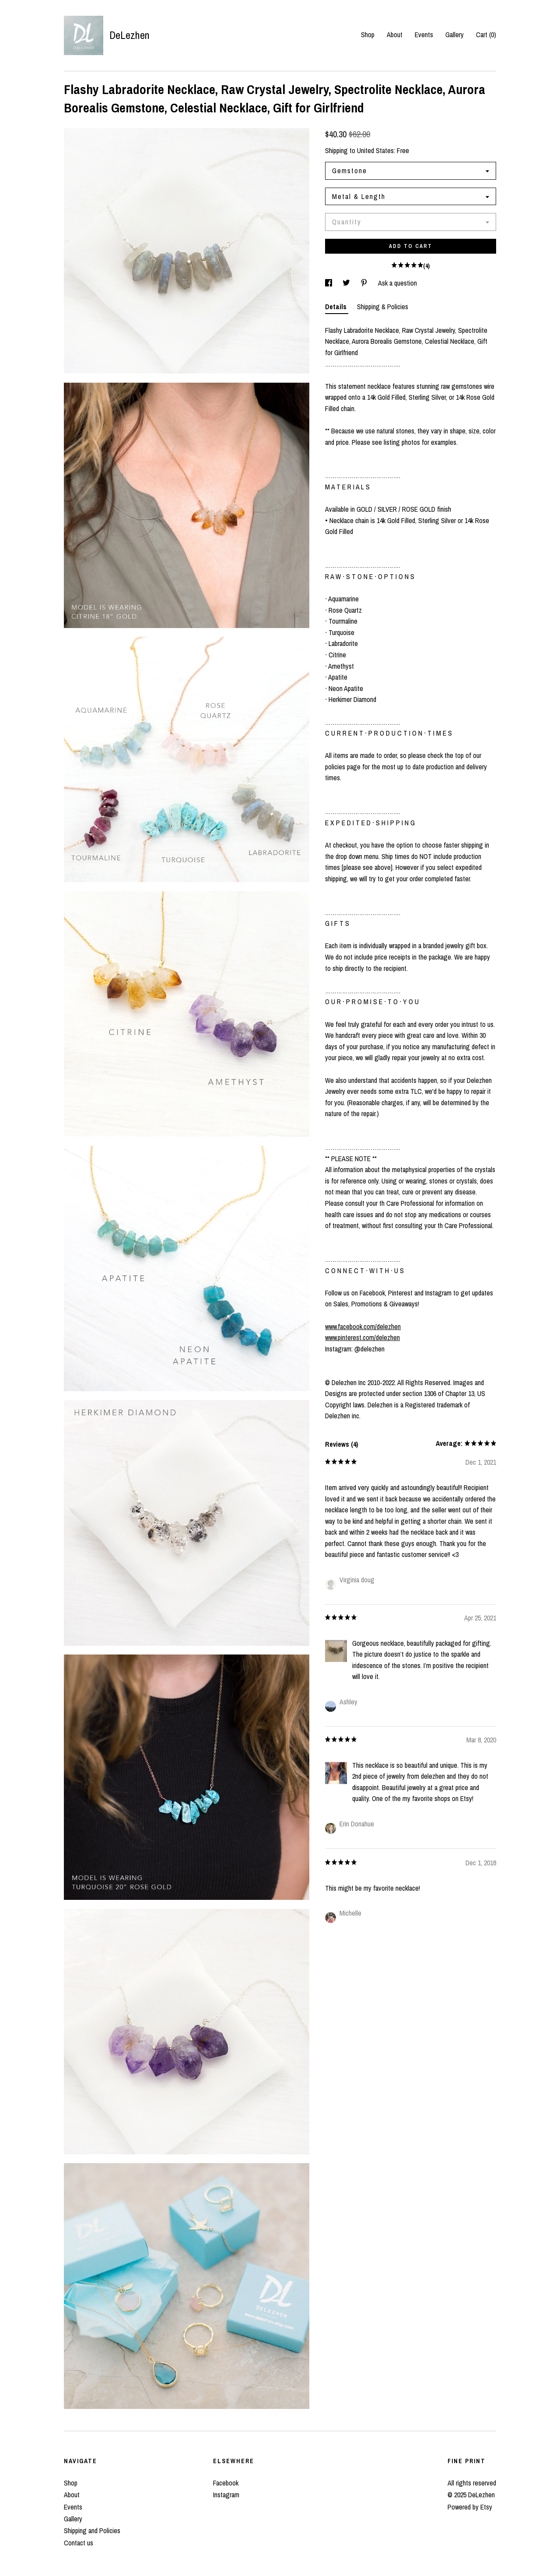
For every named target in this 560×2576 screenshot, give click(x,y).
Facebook (225, 2483)
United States (375, 150)
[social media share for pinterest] (364, 283)
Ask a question (397, 283)
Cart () (486, 34)
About (394, 34)
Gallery (454, 34)
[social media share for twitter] (347, 283)
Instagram (226, 2494)
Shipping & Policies (382, 306)
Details (336, 306)
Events (424, 34)
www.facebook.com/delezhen (363, 1326)
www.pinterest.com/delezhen (362, 1337)
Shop (367, 34)
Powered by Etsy (470, 2507)
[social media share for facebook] (329, 283)
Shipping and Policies (92, 2530)
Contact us (78, 2543)
